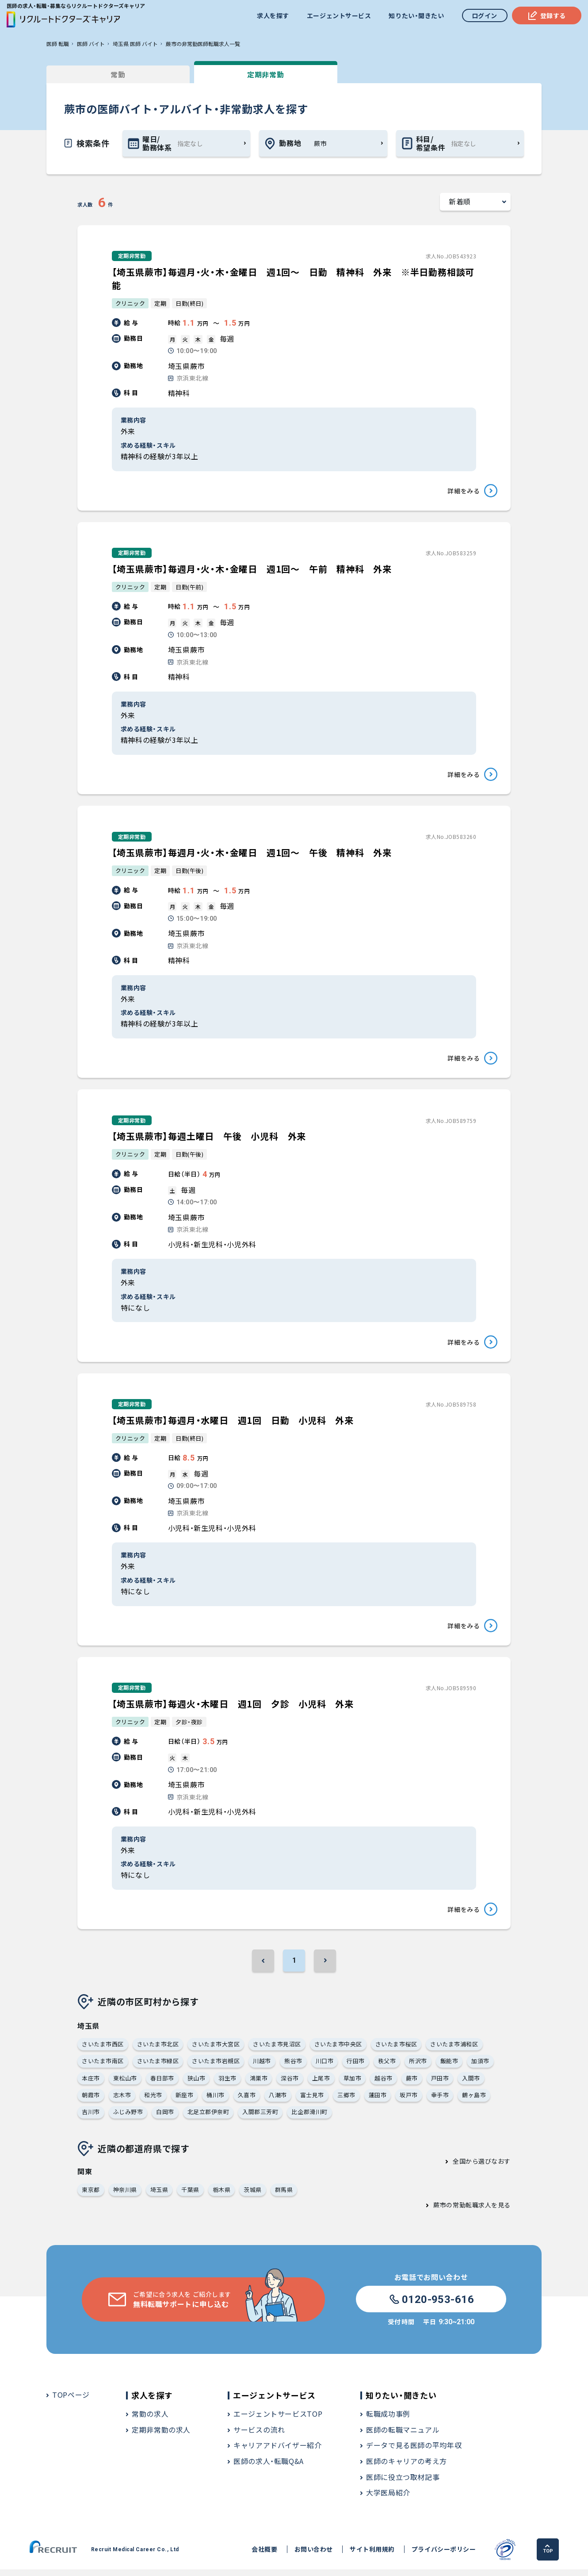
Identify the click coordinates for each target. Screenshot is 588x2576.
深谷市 (290, 2084)
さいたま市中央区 (338, 2050)
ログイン (484, 15)
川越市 (262, 2067)
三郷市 (346, 2101)
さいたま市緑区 (158, 2067)
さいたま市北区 (158, 2050)
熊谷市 (293, 2067)
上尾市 (321, 2084)
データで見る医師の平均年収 (414, 2451)
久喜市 (247, 2101)
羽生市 (227, 2084)
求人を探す (273, 15)
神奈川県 (125, 2196)
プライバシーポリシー (444, 2556)
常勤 (112, 74)
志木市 (122, 2101)
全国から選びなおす (482, 2167)
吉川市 (91, 2118)
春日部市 (162, 2084)
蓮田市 (378, 2101)
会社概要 (264, 2556)
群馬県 (284, 2196)
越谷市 (383, 2084)
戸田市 (440, 2084)
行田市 (356, 2067)
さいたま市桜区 (396, 2050)
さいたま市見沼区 (277, 2050)
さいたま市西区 (103, 2050)
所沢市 (418, 2067)
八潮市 (278, 2101)
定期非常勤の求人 (161, 2436)
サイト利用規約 (372, 2556)
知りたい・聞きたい (416, 15)
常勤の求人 (150, 2420)
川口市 (325, 2067)
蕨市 (412, 2084)
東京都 (91, 2196)
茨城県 (253, 2196)
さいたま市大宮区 (216, 2050)
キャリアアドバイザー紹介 (277, 2451)
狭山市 (196, 2084)
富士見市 (312, 2101)
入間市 (471, 2084)
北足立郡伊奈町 (208, 2118)
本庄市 (91, 2084)
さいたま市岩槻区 (216, 2067)
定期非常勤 (249, 74)
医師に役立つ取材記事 (402, 2483)
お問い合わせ (313, 2556)
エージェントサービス (339, 15)
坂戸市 (409, 2101)
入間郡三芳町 (260, 2118)
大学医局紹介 (388, 2499)
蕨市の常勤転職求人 (462, 2211)
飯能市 (449, 2067)
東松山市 (125, 2084)
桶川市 (215, 2101)
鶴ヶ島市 (474, 2101)
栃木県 (222, 2196)
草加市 (353, 2084)
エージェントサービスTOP (277, 2420)
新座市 (185, 2101)
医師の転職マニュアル (402, 2436)
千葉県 (190, 2196)
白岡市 (165, 2118)
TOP (548, 2555)
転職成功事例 (388, 2420)
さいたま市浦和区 (454, 2050)
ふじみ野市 (128, 2118)
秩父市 (387, 2067)
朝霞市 (91, 2101)
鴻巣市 (259, 2084)
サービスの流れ (259, 2436)
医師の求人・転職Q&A (268, 2467)
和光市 (153, 2101)
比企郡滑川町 (310, 2118)
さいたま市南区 (103, 2067)
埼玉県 (159, 2196)
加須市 (480, 2067)
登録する (546, 15)
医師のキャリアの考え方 (406, 2467)
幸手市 (440, 2101)
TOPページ (71, 2401)
